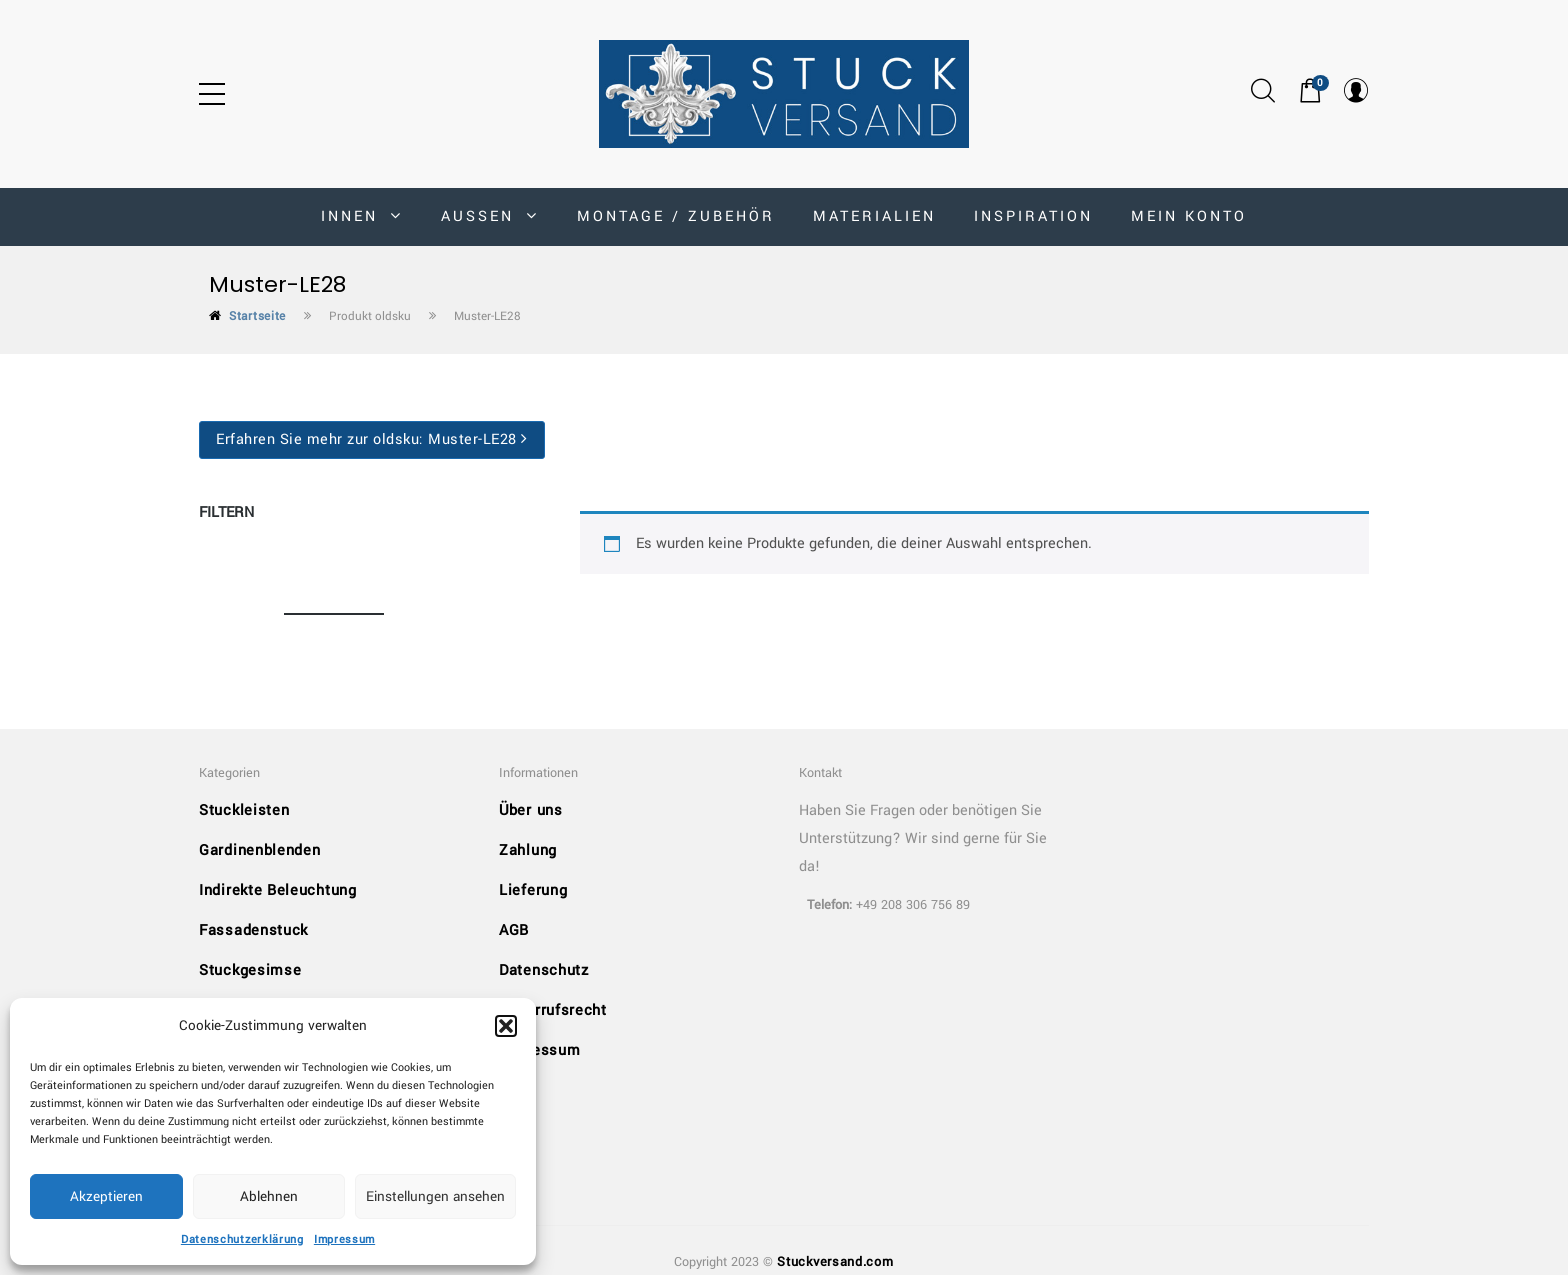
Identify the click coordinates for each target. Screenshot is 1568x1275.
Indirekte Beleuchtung (278, 890)
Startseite (257, 316)
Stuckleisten (244, 810)
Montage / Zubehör (676, 216)
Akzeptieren (106, 1196)
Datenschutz (544, 970)
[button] (506, 1026)
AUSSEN (490, 216)
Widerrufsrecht (553, 1010)
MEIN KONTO (1189, 216)
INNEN (362, 216)
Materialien (874, 216)
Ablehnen (269, 1196)
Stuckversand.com (835, 1262)
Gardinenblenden (260, 850)
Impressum (344, 1239)
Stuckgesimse (250, 970)
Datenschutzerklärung (242, 1239)
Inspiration (1033, 216)
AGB (514, 930)
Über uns (531, 810)
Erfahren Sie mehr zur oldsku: (372, 439)
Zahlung (528, 850)
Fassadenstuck (253, 930)
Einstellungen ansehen (435, 1196)
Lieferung (533, 890)
